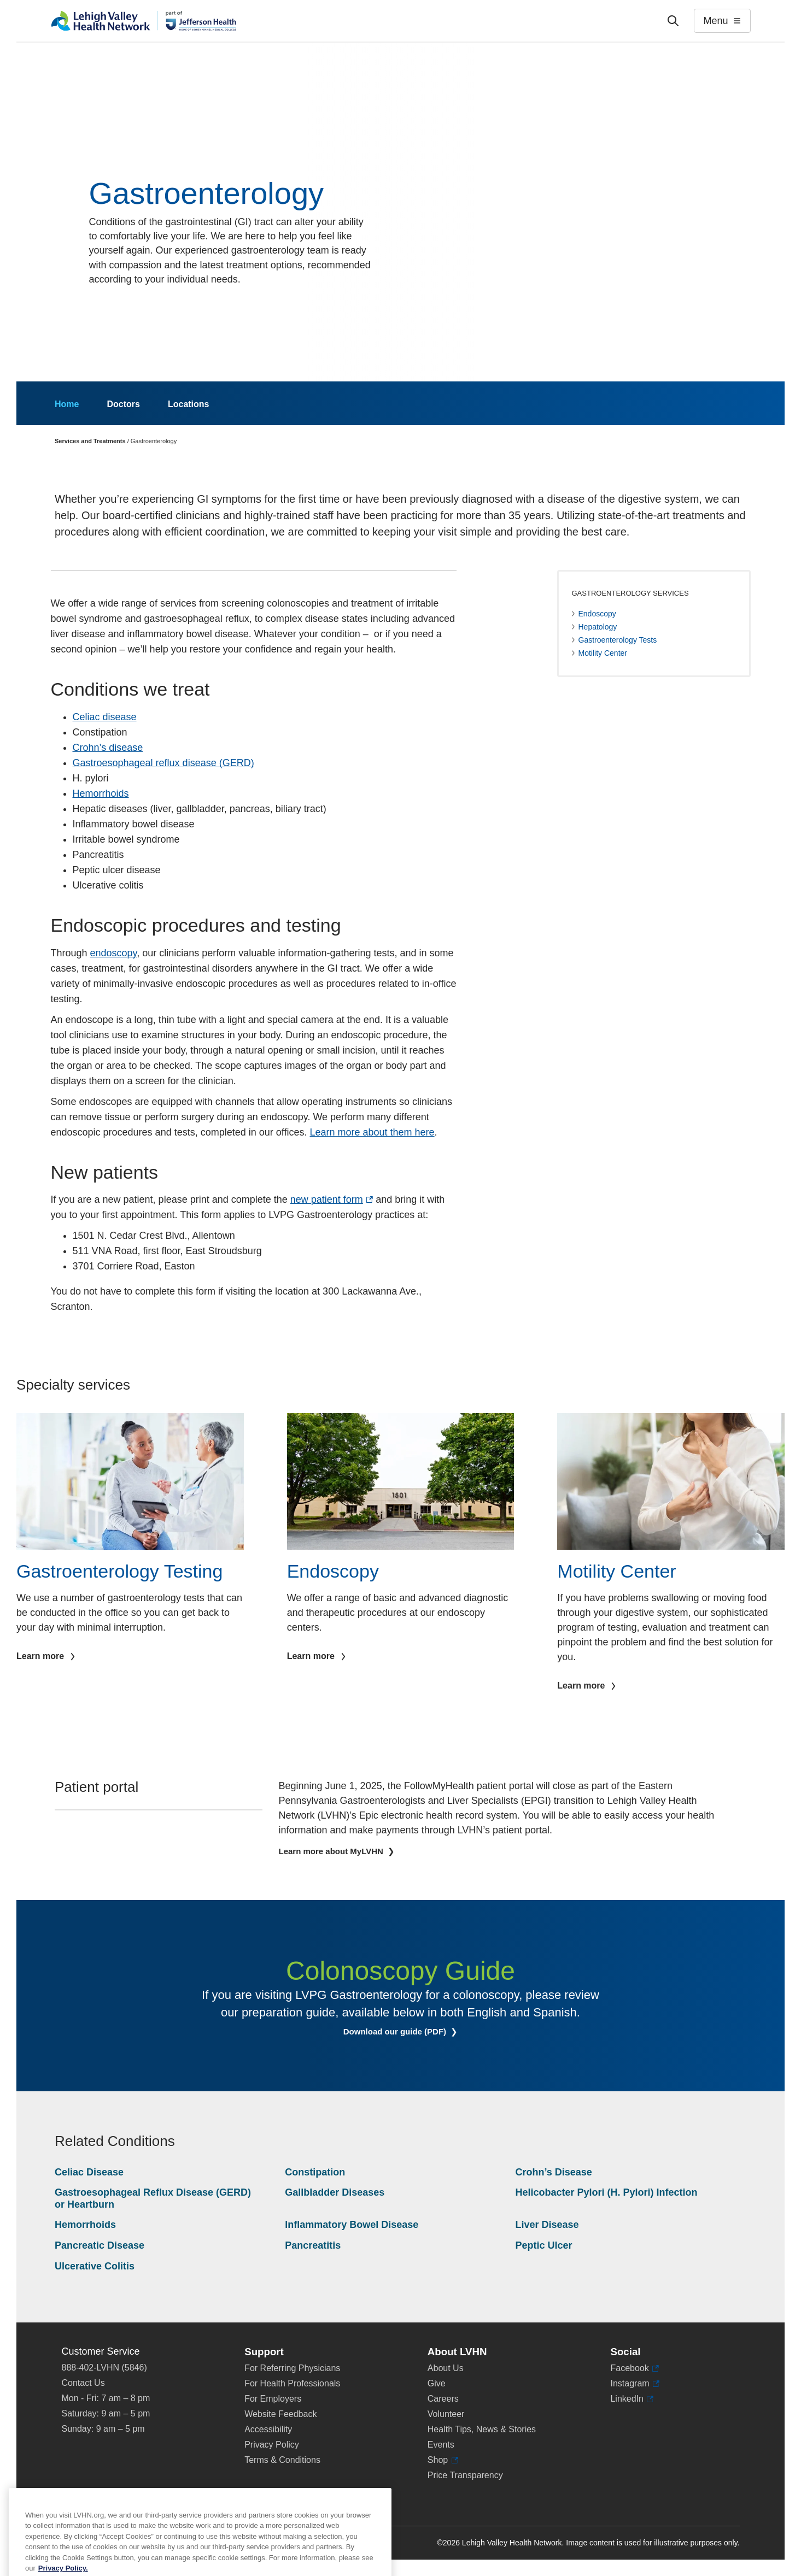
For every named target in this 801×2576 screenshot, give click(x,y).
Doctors (123, 404)
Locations (188, 404)
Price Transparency (465, 2475)
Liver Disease (546, 2224)
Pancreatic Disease (99, 2245)
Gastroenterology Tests (617, 640)
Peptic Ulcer (543, 2245)
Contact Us (83, 2382)
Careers (443, 2398)
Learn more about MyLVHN (332, 1851)
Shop (443, 2460)
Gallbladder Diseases (334, 2192)
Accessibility (268, 2429)
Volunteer (446, 2414)
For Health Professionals (292, 2383)
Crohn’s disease (108, 747)
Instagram (634, 2383)
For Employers (272, 2398)
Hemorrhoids (101, 793)
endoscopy (113, 953)
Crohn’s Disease (553, 2172)
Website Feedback (280, 2414)
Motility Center (602, 653)
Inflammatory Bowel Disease (351, 2224)
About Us (446, 2368)
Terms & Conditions (282, 2460)
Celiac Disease (89, 2172)
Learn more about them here (371, 1132)
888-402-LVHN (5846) (104, 2367)
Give (437, 2383)
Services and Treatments (90, 441)
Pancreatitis (313, 2245)
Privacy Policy (271, 2444)
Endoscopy (597, 613)
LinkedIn (631, 2399)
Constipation (315, 2172)
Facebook (634, 2368)
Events (441, 2444)
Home (67, 404)
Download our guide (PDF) (408, 2032)
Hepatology (597, 627)
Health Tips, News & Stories (482, 2429)
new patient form (331, 1199)
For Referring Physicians (292, 2368)
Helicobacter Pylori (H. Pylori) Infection (606, 2192)
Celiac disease (105, 716)
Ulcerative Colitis (95, 2266)
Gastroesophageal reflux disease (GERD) (163, 762)
